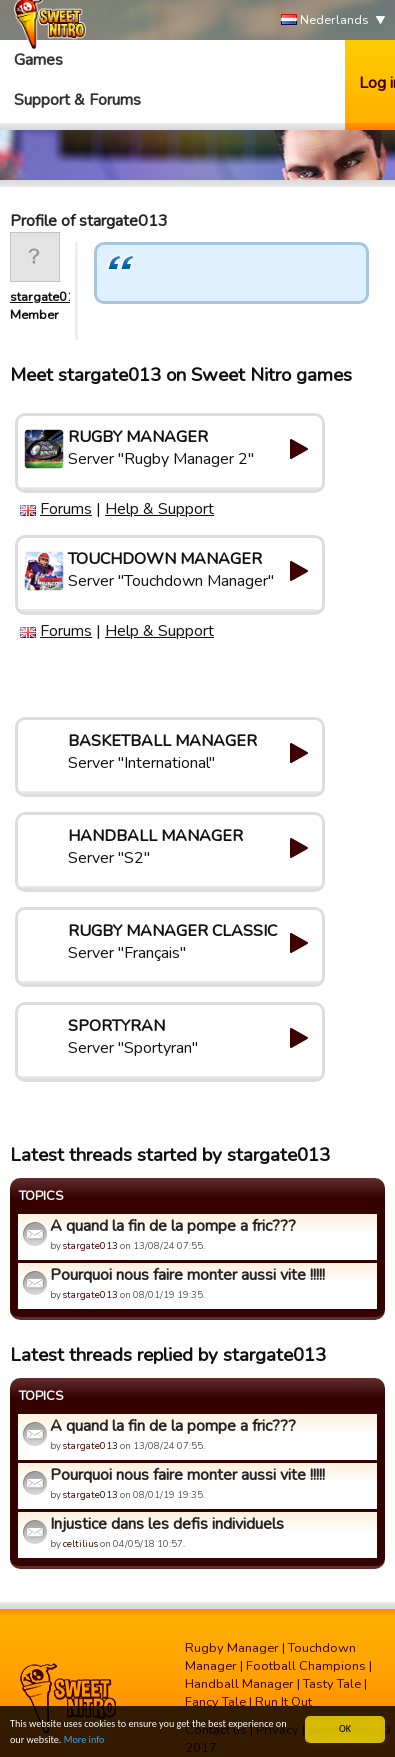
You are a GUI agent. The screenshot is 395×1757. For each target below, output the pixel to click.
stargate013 (46, 297)
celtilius (80, 1543)
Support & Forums (77, 100)
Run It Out (283, 1702)
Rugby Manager (232, 1648)
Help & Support (159, 509)
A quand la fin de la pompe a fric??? (173, 1226)
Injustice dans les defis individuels (167, 1524)
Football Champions (306, 1666)
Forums (66, 509)
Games (38, 60)
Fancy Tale (215, 1702)
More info (84, 1740)
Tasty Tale (332, 1684)
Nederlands (325, 20)
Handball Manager (239, 1684)
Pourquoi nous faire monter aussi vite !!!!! (187, 1275)
